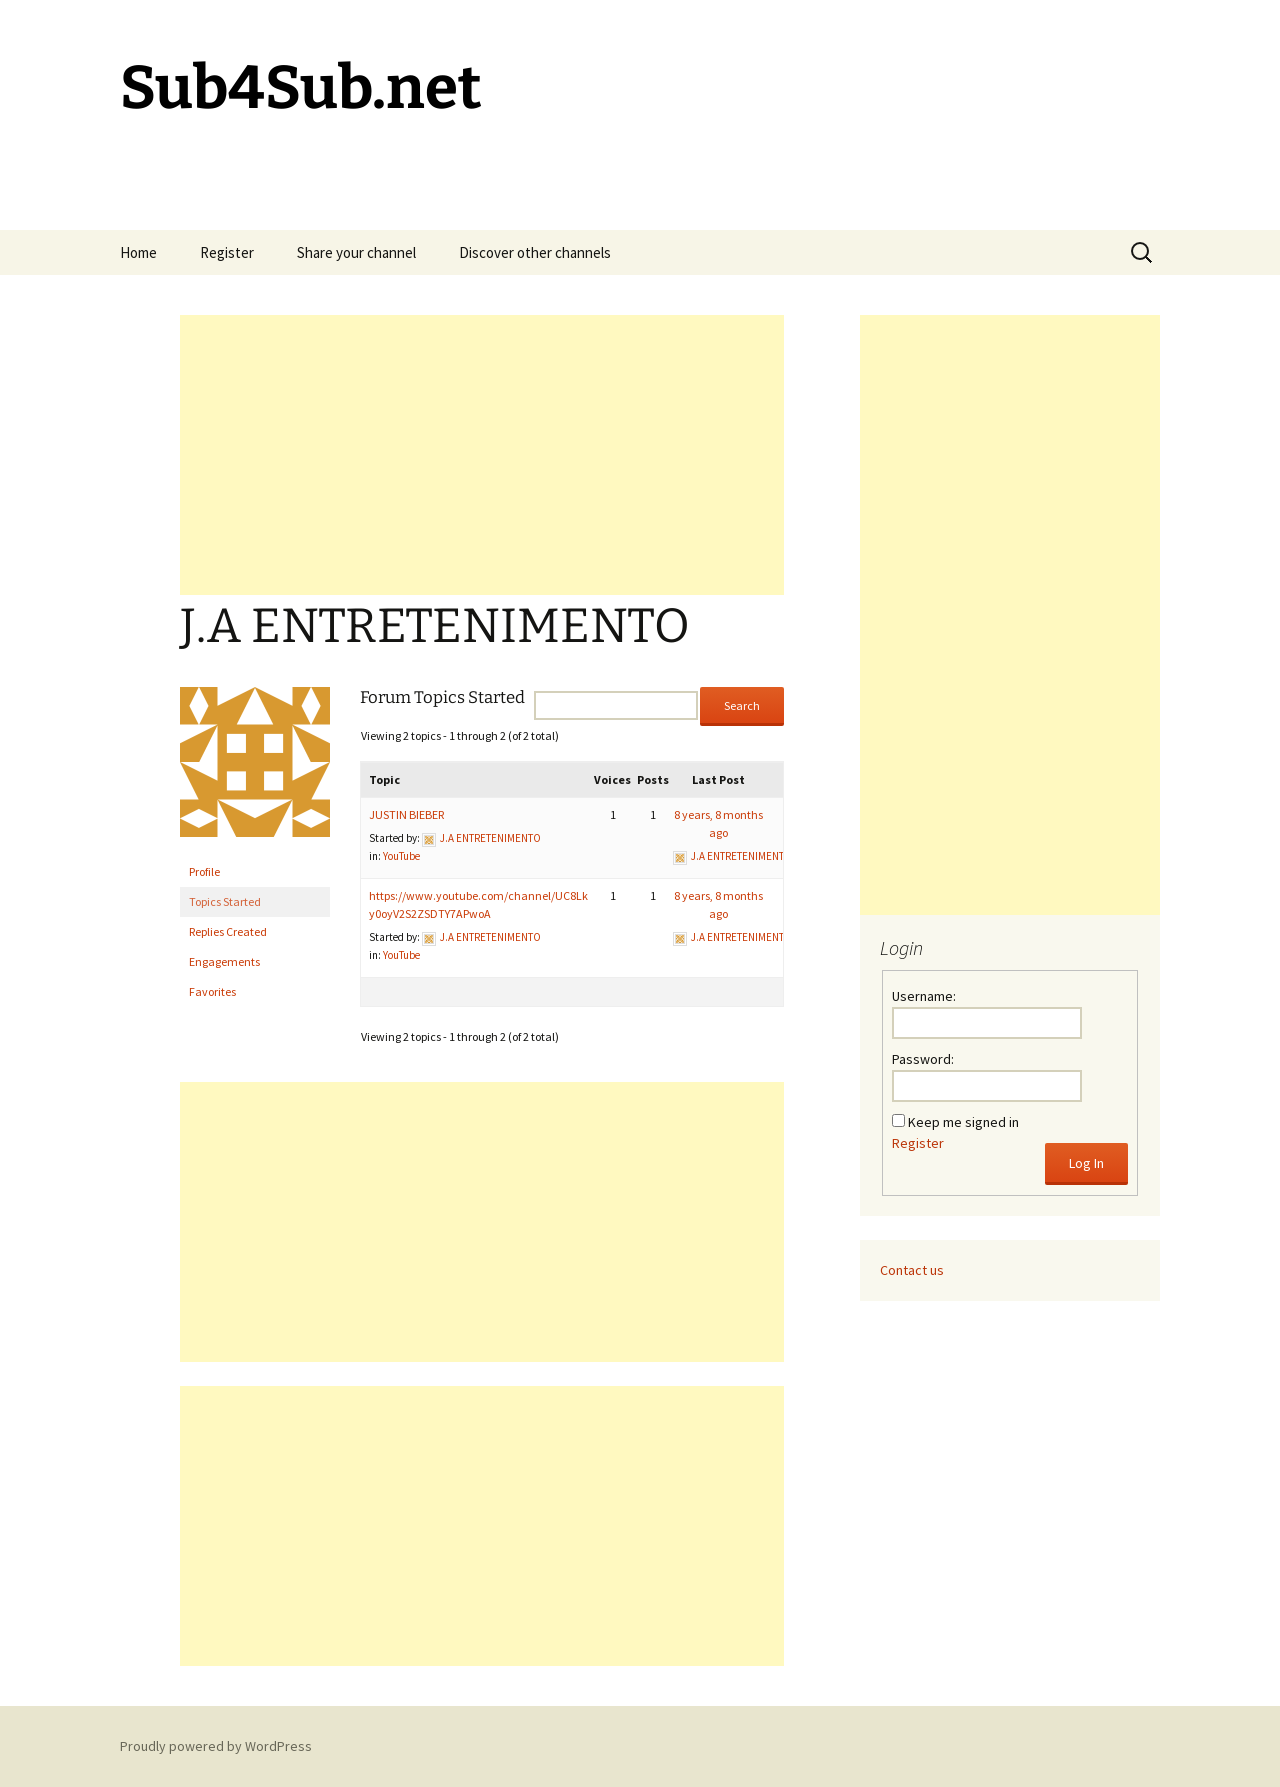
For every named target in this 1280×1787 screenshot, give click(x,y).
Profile (204, 871)
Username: (924, 996)
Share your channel (356, 252)
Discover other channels (535, 252)
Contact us (912, 1270)
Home (138, 252)
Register (227, 252)
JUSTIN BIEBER (406, 814)
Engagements (224, 961)
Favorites (212, 991)
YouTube (401, 856)
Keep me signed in (963, 1122)
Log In (1086, 1163)
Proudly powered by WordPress (216, 1746)
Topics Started (225, 901)
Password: (923, 1059)
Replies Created (228, 931)
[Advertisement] (482, 455)
